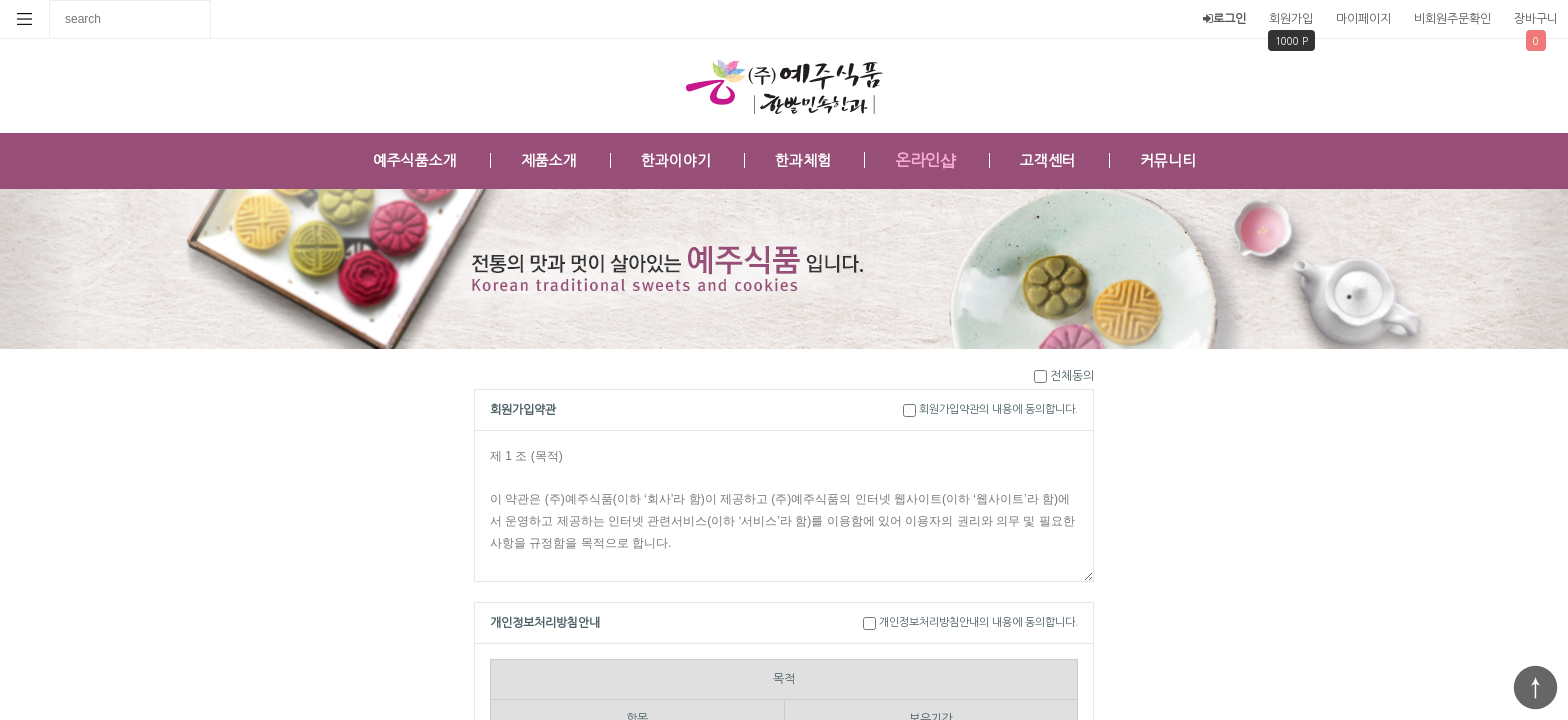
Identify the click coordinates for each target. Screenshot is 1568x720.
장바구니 (1536, 19)
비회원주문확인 (1452, 19)
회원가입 (1291, 19)
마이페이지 (1363, 19)
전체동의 (1072, 376)
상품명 (50, 0)
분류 (25, 19)
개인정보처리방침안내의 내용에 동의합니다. (978, 622)
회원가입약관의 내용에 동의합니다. (998, 409)
